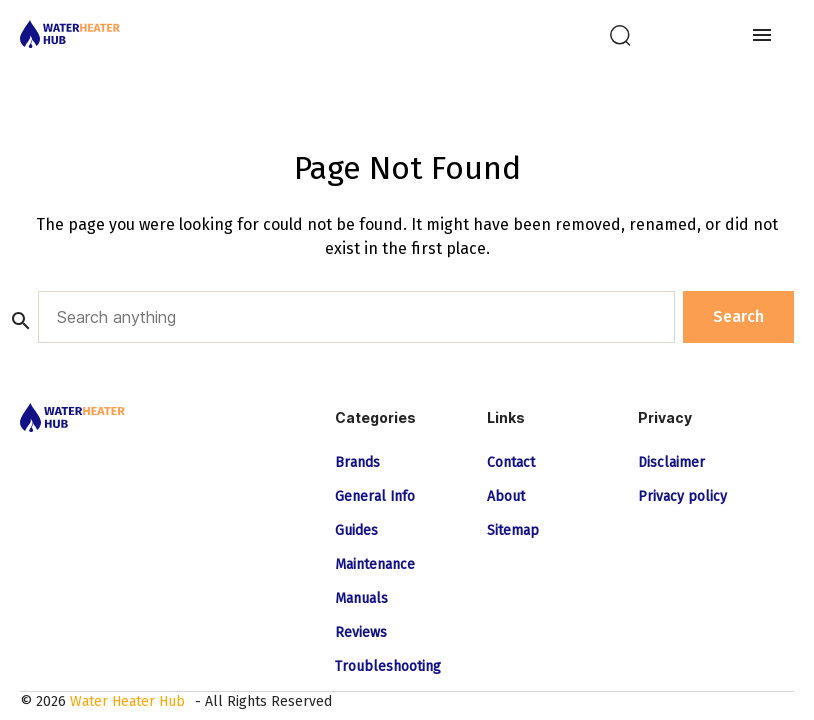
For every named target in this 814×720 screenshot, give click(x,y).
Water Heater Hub (127, 701)
